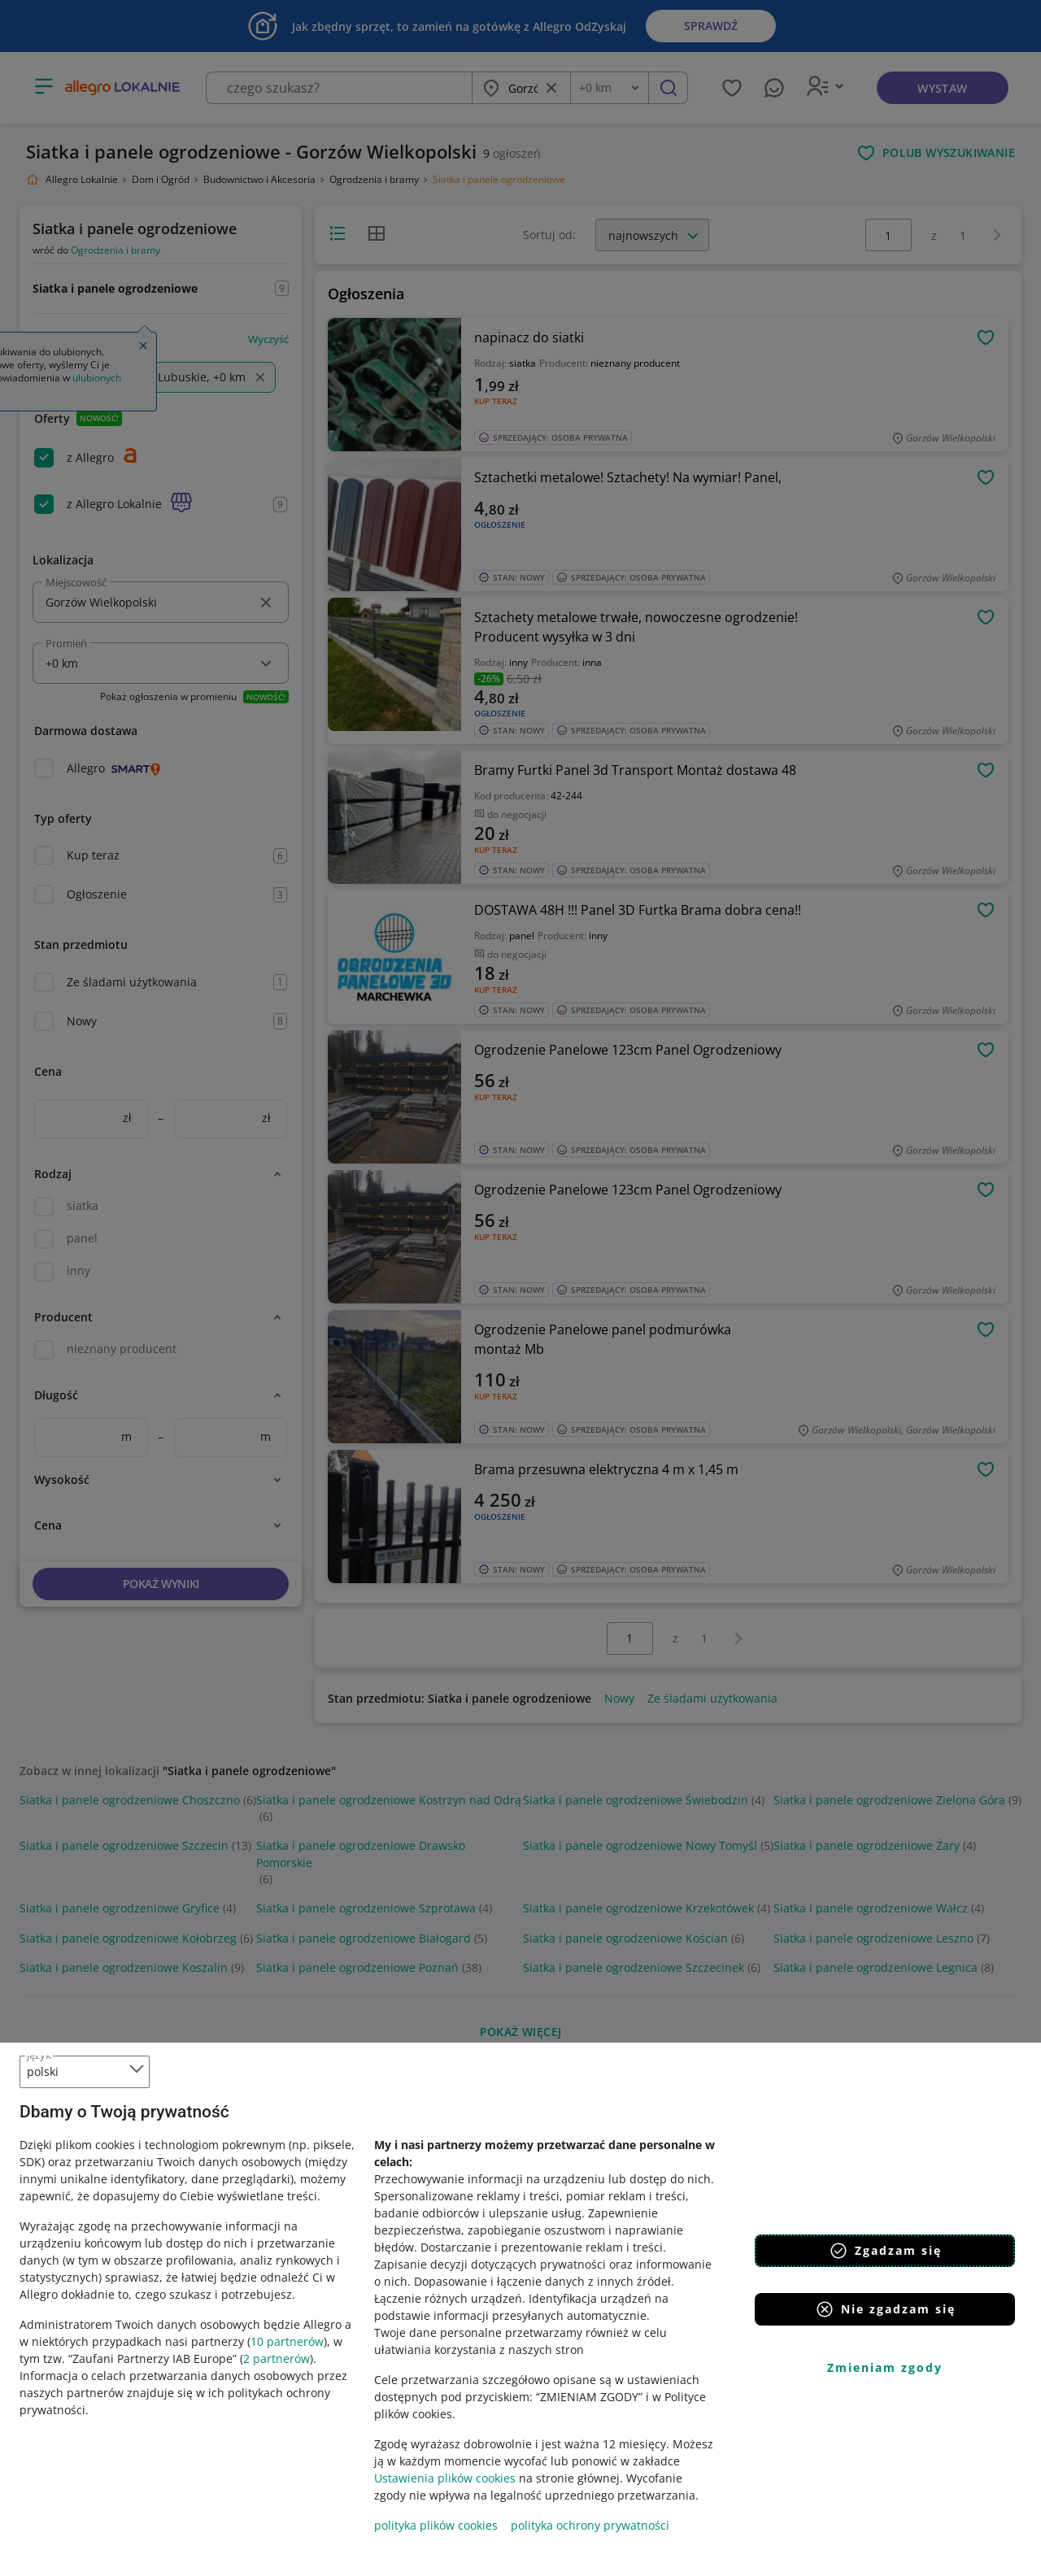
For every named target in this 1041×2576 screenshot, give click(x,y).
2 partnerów (276, 2358)
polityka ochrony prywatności (590, 2525)
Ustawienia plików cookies (445, 2478)
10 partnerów (287, 2341)
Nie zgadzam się (885, 2309)
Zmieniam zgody (885, 2367)
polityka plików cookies (436, 2525)
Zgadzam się (885, 2251)
